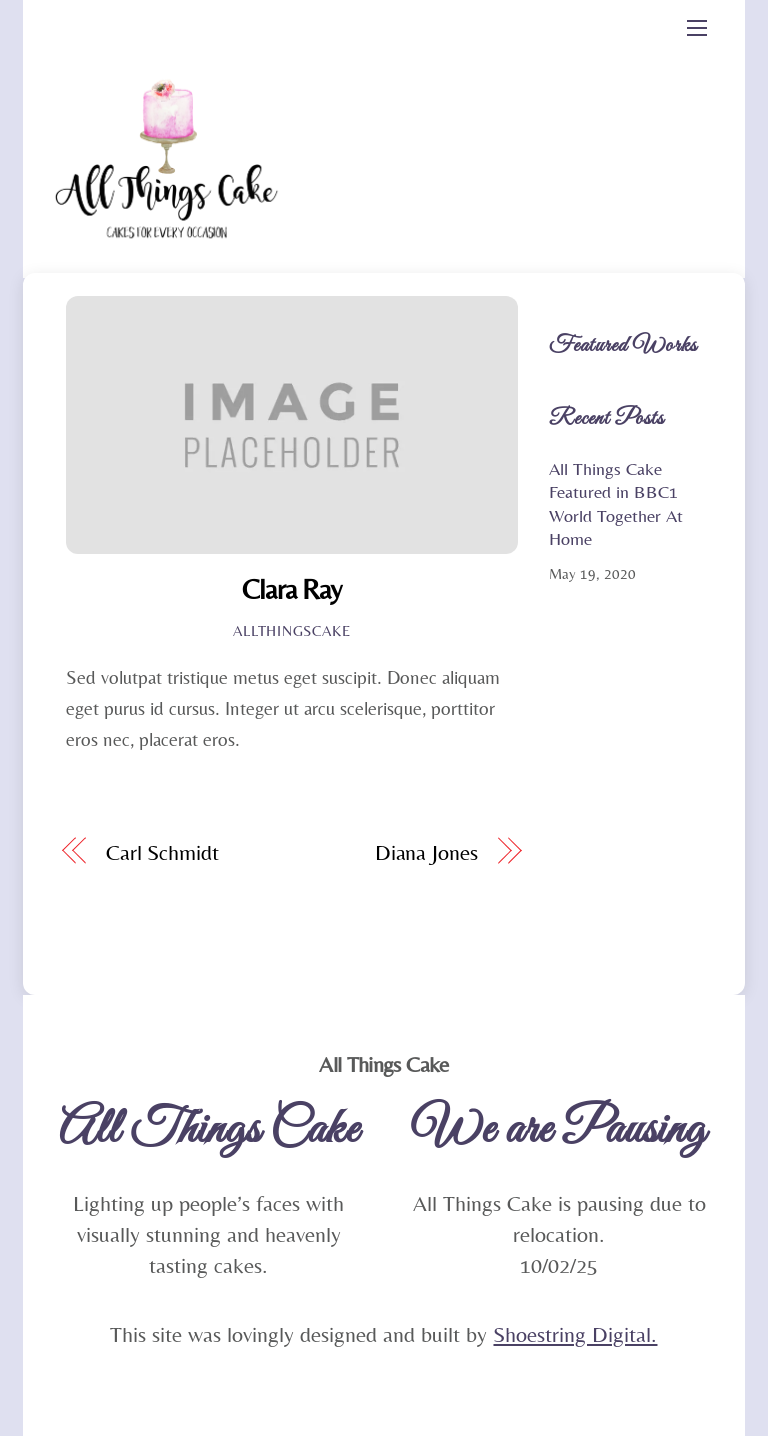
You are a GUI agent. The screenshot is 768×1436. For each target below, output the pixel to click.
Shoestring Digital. (575, 1334)
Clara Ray (291, 589)
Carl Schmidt (162, 852)
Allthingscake (291, 630)
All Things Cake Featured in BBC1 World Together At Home (616, 503)
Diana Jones (426, 852)
